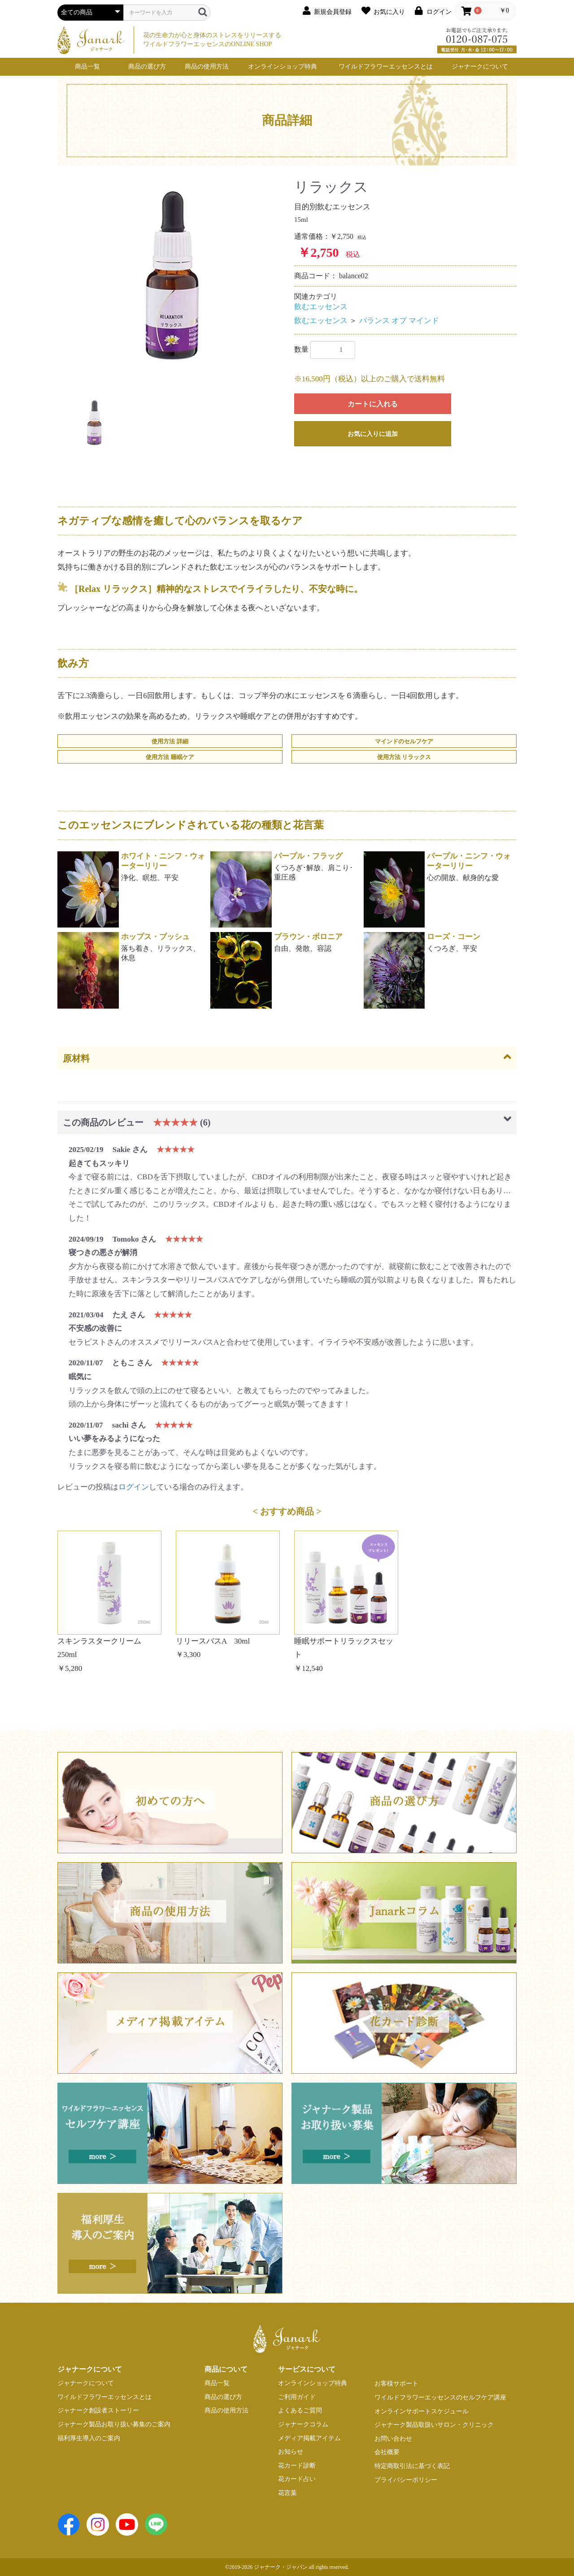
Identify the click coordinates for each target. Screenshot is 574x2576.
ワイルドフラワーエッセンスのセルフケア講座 (440, 2397)
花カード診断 (297, 2465)
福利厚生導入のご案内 (88, 2438)
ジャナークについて (480, 66)
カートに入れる (373, 404)
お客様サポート (396, 2383)
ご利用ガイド (297, 2397)
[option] (172, 275)
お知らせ (290, 2451)
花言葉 (287, 2493)
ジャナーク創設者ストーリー (98, 2410)
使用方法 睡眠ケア (170, 757)
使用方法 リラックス (404, 757)
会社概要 (387, 2452)
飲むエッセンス (321, 306)
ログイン (133, 1487)
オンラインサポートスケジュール (421, 2411)
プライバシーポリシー (405, 2480)
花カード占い (297, 2479)
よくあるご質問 (300, 2410)
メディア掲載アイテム (309, 2438)
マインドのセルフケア (404, 741)
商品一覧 (87, 66)
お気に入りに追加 (373, 434)
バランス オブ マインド (399, 320)
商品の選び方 (147, 66)
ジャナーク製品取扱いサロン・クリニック (434, 2424)
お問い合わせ (393, 2438)
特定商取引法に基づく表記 (412, 2466)
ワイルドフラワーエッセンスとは (386, 66)
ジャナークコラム (303, 2424)
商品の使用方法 (207, 66)
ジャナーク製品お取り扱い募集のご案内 (113, 2424)
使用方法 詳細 (170, 741)
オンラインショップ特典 (282, 66)
